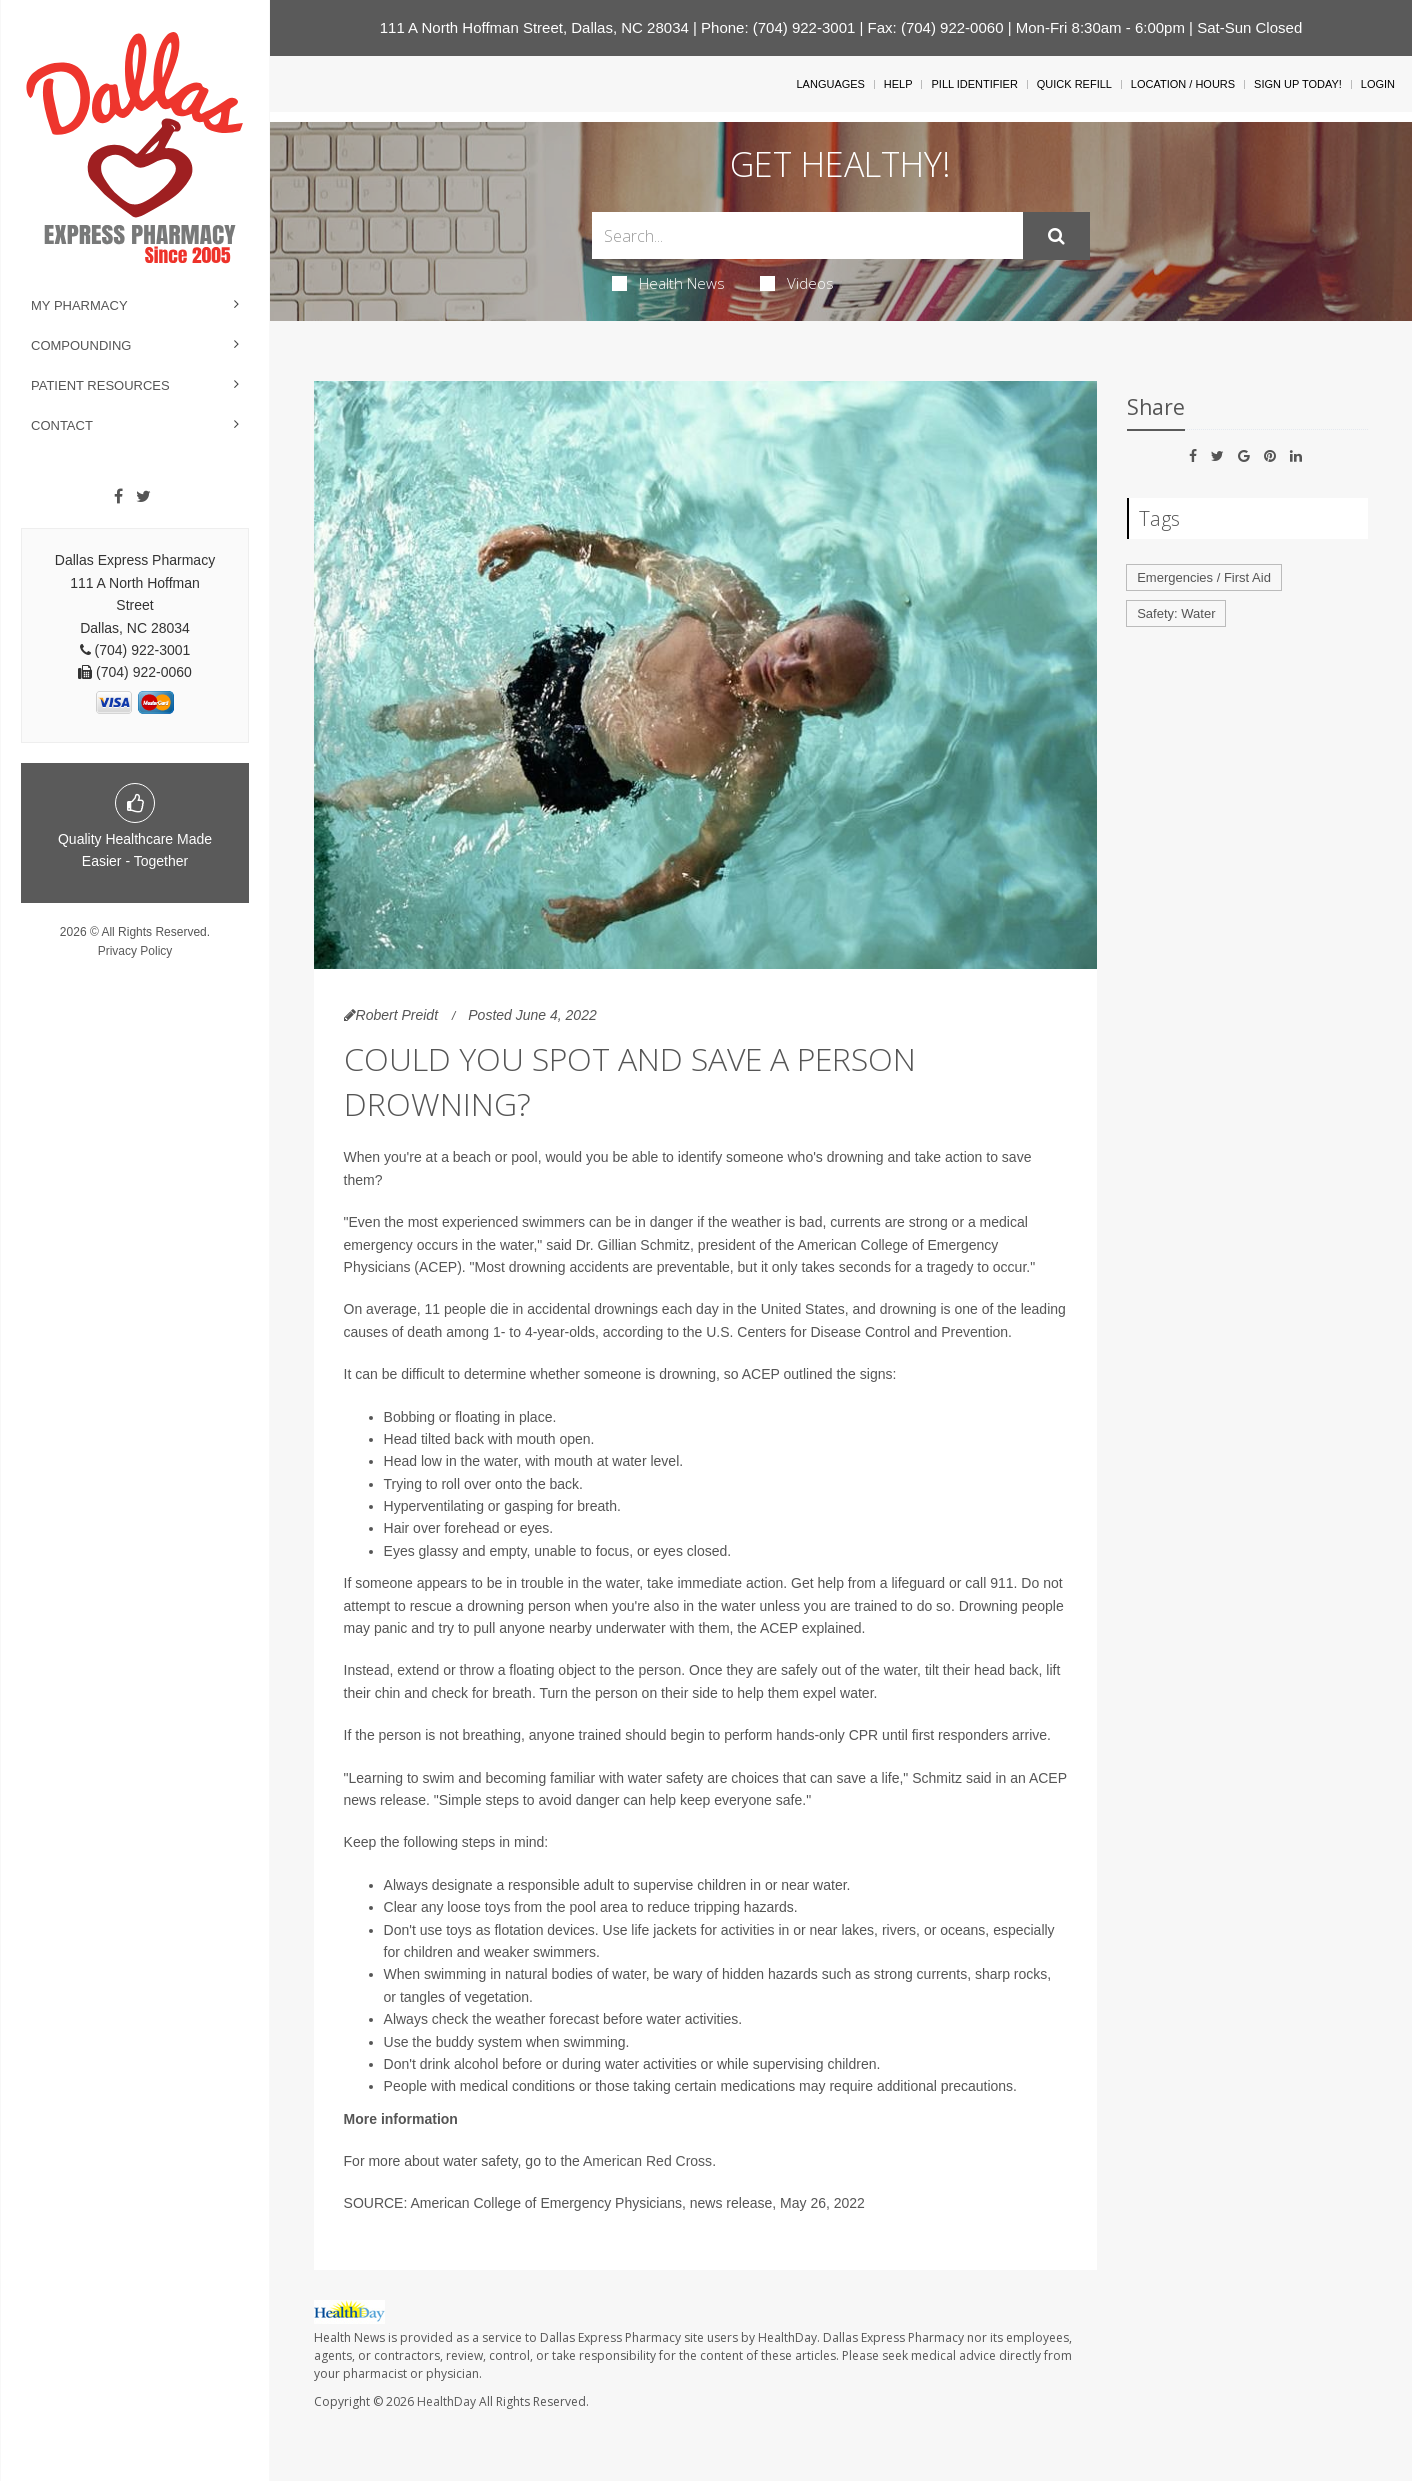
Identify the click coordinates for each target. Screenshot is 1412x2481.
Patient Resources (100, 385)
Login (1378, 84)
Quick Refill (1074, 84)
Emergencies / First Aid (1204, 577)
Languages (830, 84)
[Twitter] (143, 497)
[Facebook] (118, 497)
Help (898, 84)
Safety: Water (1176, 613)
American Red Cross (647, 2161)
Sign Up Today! (1298, 84)
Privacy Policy (135, 951)
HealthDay (446, 2401)
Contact (62, 425)
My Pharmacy (79, 305)
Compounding (81, 345)
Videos (797, 283)
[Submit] (1056, 236)
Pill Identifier (974, 84)
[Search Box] (807, 235)
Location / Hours (1183, 84)
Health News (668, 283)
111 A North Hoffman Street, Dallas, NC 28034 (534, 27)
